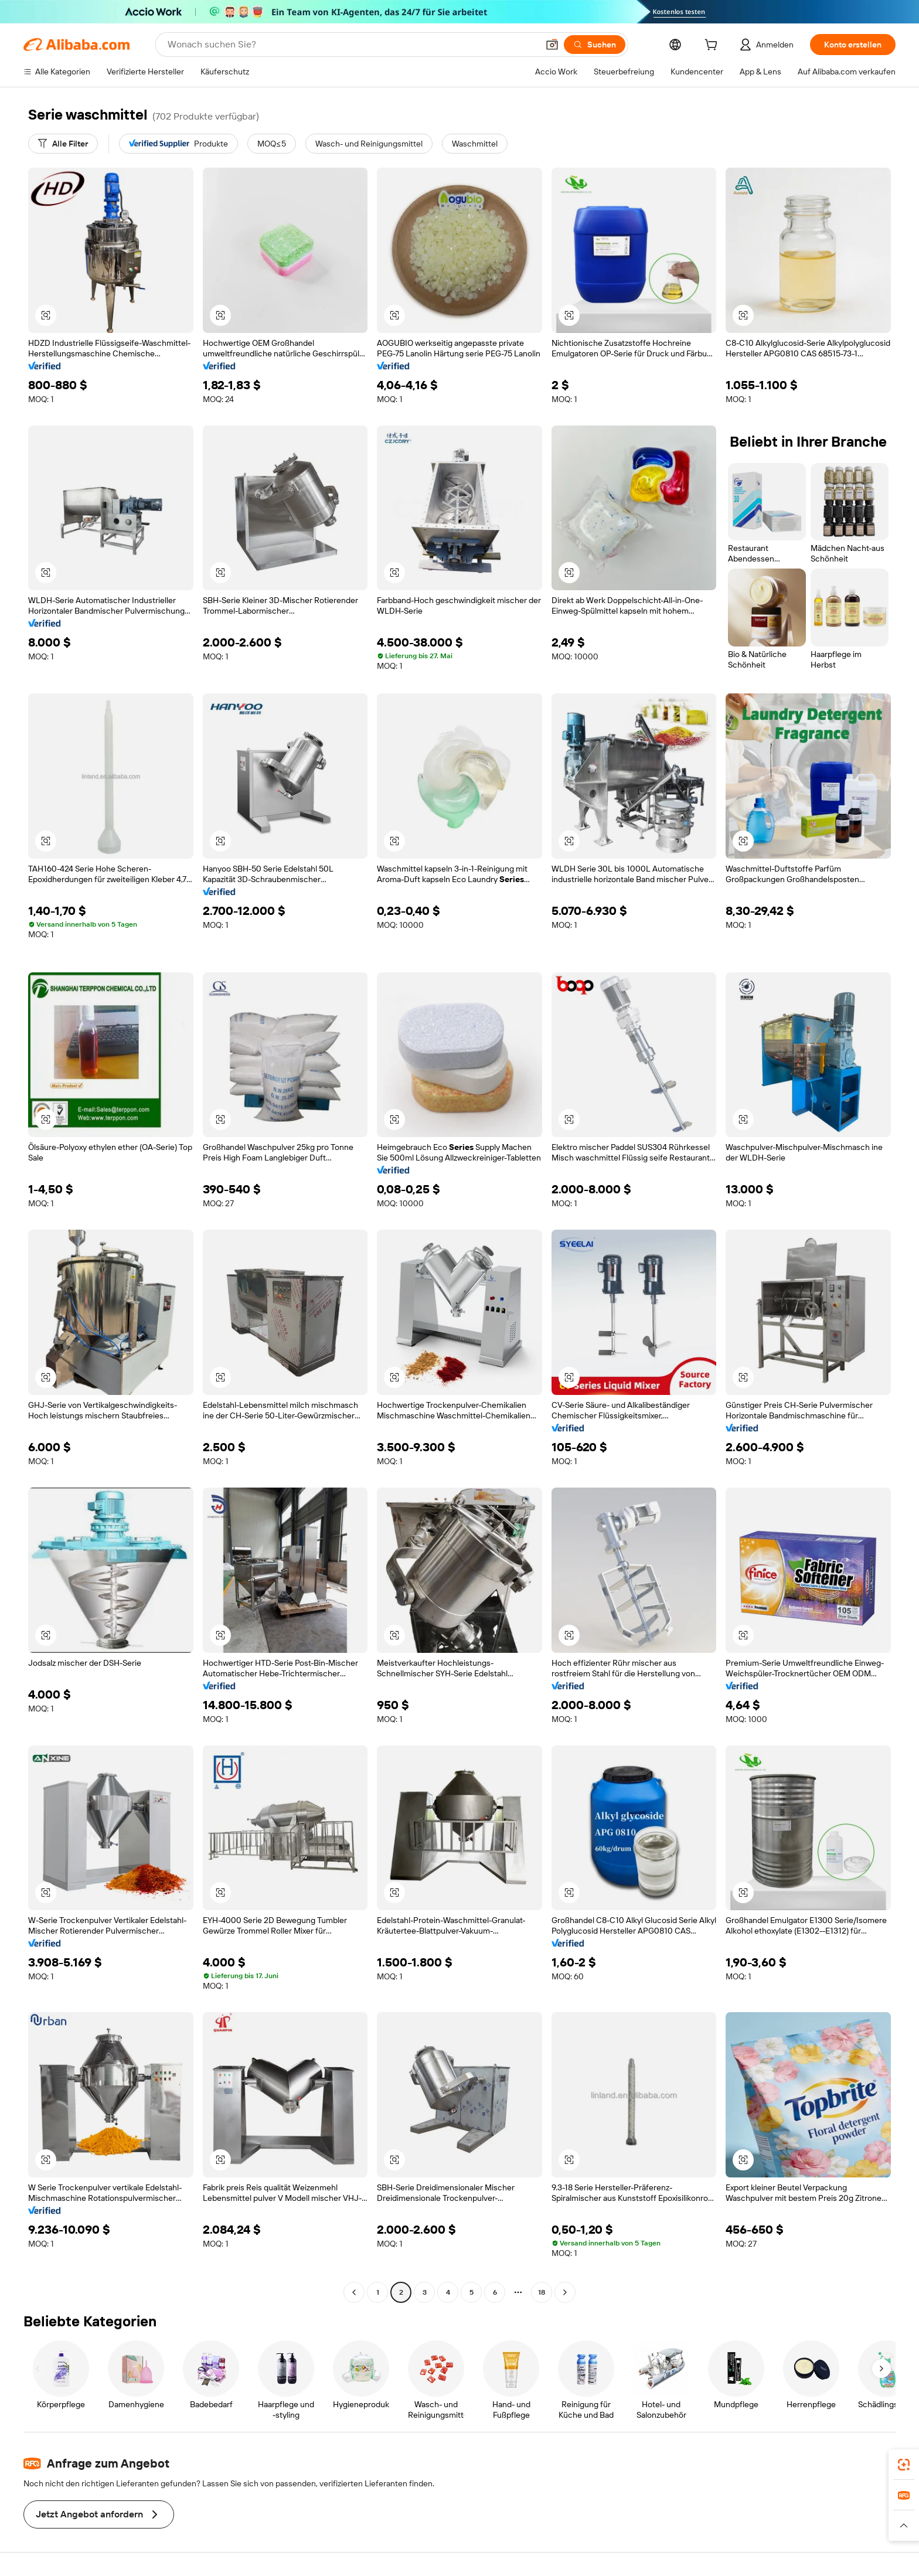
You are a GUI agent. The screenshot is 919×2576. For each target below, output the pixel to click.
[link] (904, 2464)
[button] (552, 45)
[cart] (713, 46)
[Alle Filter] (63, 144)
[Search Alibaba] (352, 44)
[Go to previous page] (354, 2292)
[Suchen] (594, 44)
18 (541, 2292)
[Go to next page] (565, 2292)
